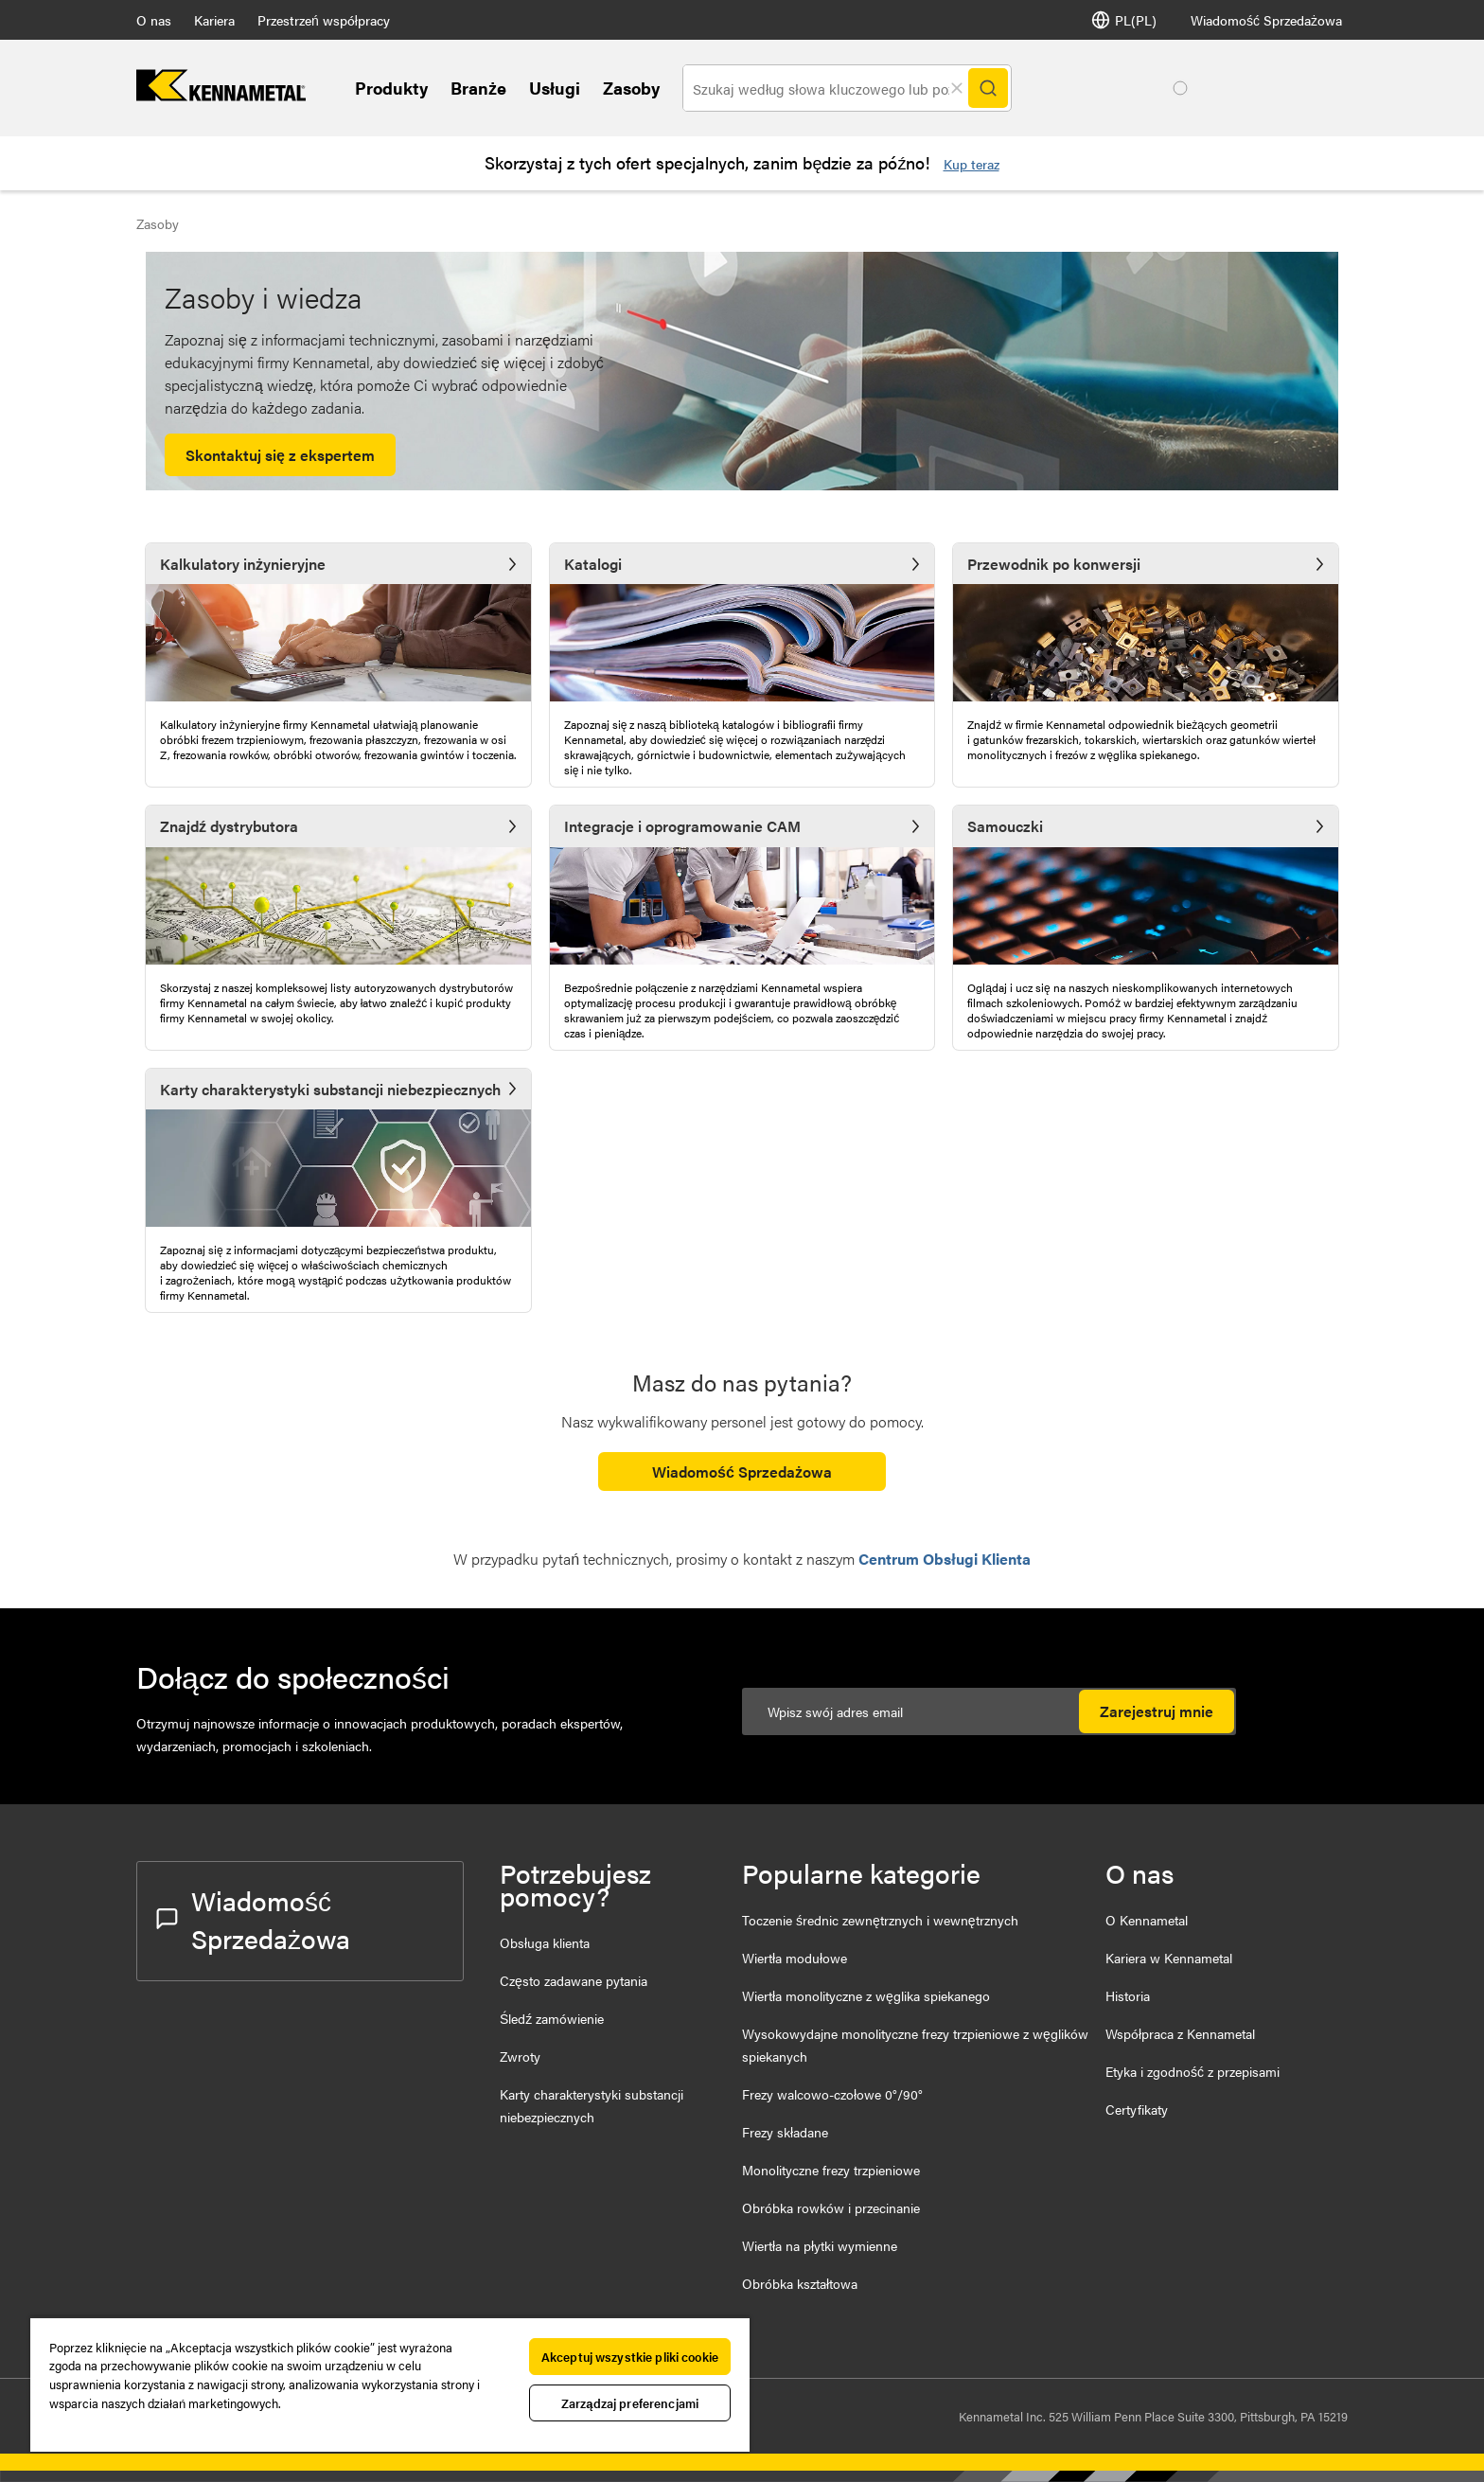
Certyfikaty (1136, 2109)
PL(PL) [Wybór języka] (1124, 19)
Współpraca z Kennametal (1180, 2033)
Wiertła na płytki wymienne (819, 2245)
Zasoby (631, 87)
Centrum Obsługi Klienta (944, 1558)
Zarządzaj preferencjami (629, 2403)
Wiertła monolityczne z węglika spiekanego (866, 1995)
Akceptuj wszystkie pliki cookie (629, 2357)
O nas (153, 19)
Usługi (554, 87)
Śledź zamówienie (552, 2018)
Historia (1127, 1995)
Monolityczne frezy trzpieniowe (831, 2169)
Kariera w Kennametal (1168, 1957)
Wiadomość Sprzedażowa (1266, 19)
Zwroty (520, 2056)
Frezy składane (785, 2131)
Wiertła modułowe (794, 1957)
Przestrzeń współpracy (323, 19)
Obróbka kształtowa (799, 2283)
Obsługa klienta (545, 1942)
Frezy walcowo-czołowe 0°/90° (832, 2093)
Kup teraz (971, 163)
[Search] (988, 88)
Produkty (391, 87)
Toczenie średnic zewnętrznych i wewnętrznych (880, 1919)
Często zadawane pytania (573, 1980)
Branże (478, 87)
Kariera (214, 19)
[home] (221, 95)
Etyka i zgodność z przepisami (1192, 2071)
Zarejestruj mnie (1156, 1711)
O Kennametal (1146, 1919)
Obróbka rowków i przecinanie (831, 2207)
